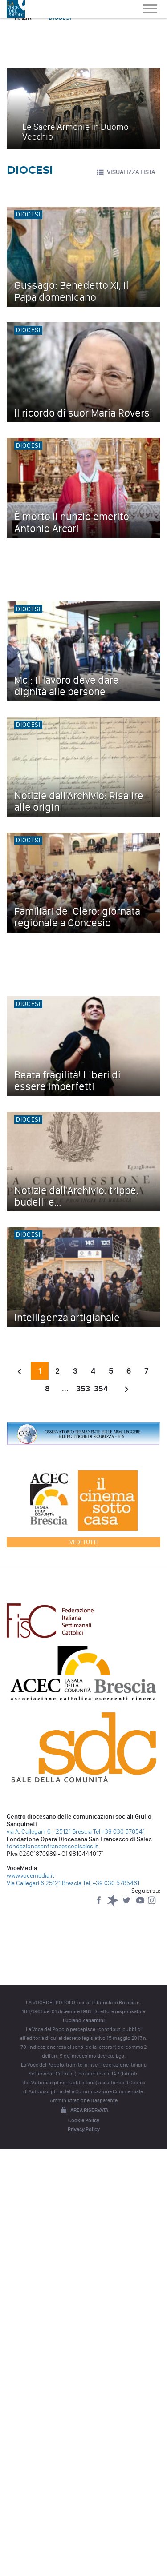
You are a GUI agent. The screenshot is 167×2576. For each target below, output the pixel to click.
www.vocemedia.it (30, 1875)
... (65, 1389)
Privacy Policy (84, 2129)
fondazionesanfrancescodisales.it (52, 1846)
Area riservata (83, 2110)
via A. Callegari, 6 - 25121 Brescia (49, 1831)
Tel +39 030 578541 (119, 1831)
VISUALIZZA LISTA (125, 172)
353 (83, 1389)
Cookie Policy (83, 2120)
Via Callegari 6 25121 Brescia (44, 1883)
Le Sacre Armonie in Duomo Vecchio (75, 131)
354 (101, 1389)
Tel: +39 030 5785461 (111, 1883)
